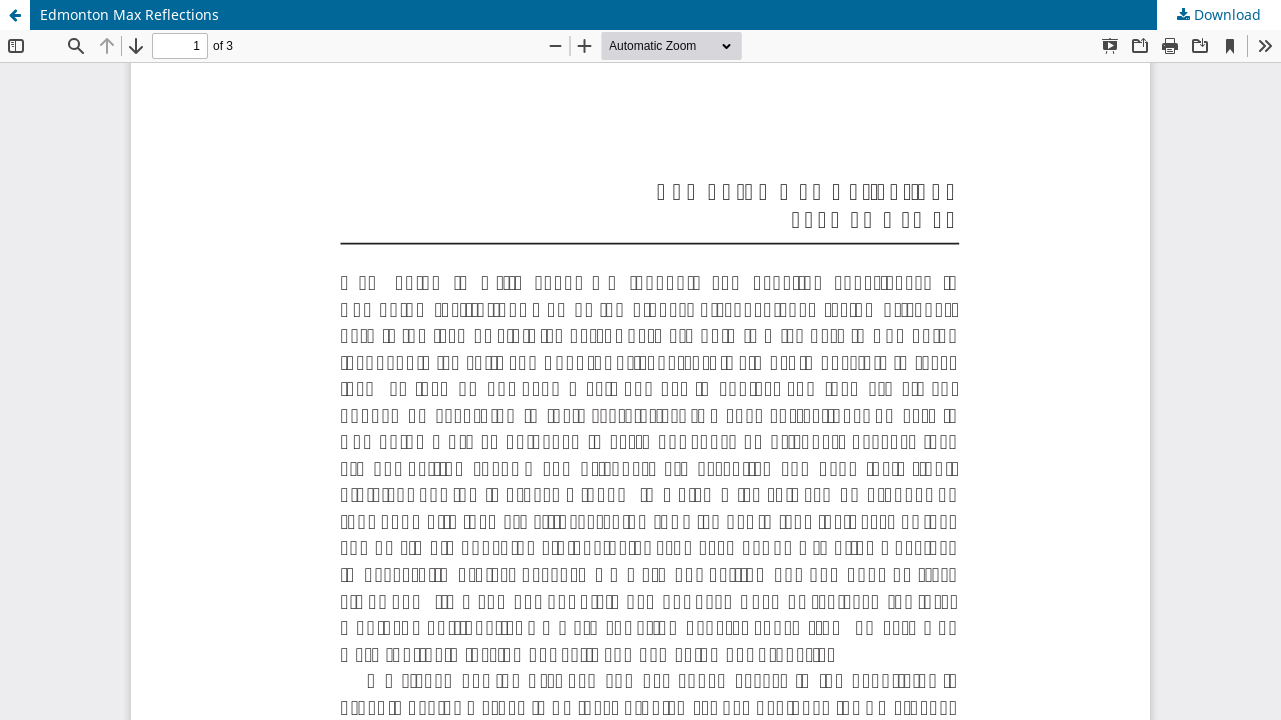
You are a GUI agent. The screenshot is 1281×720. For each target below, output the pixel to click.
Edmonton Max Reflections (129, 14)
